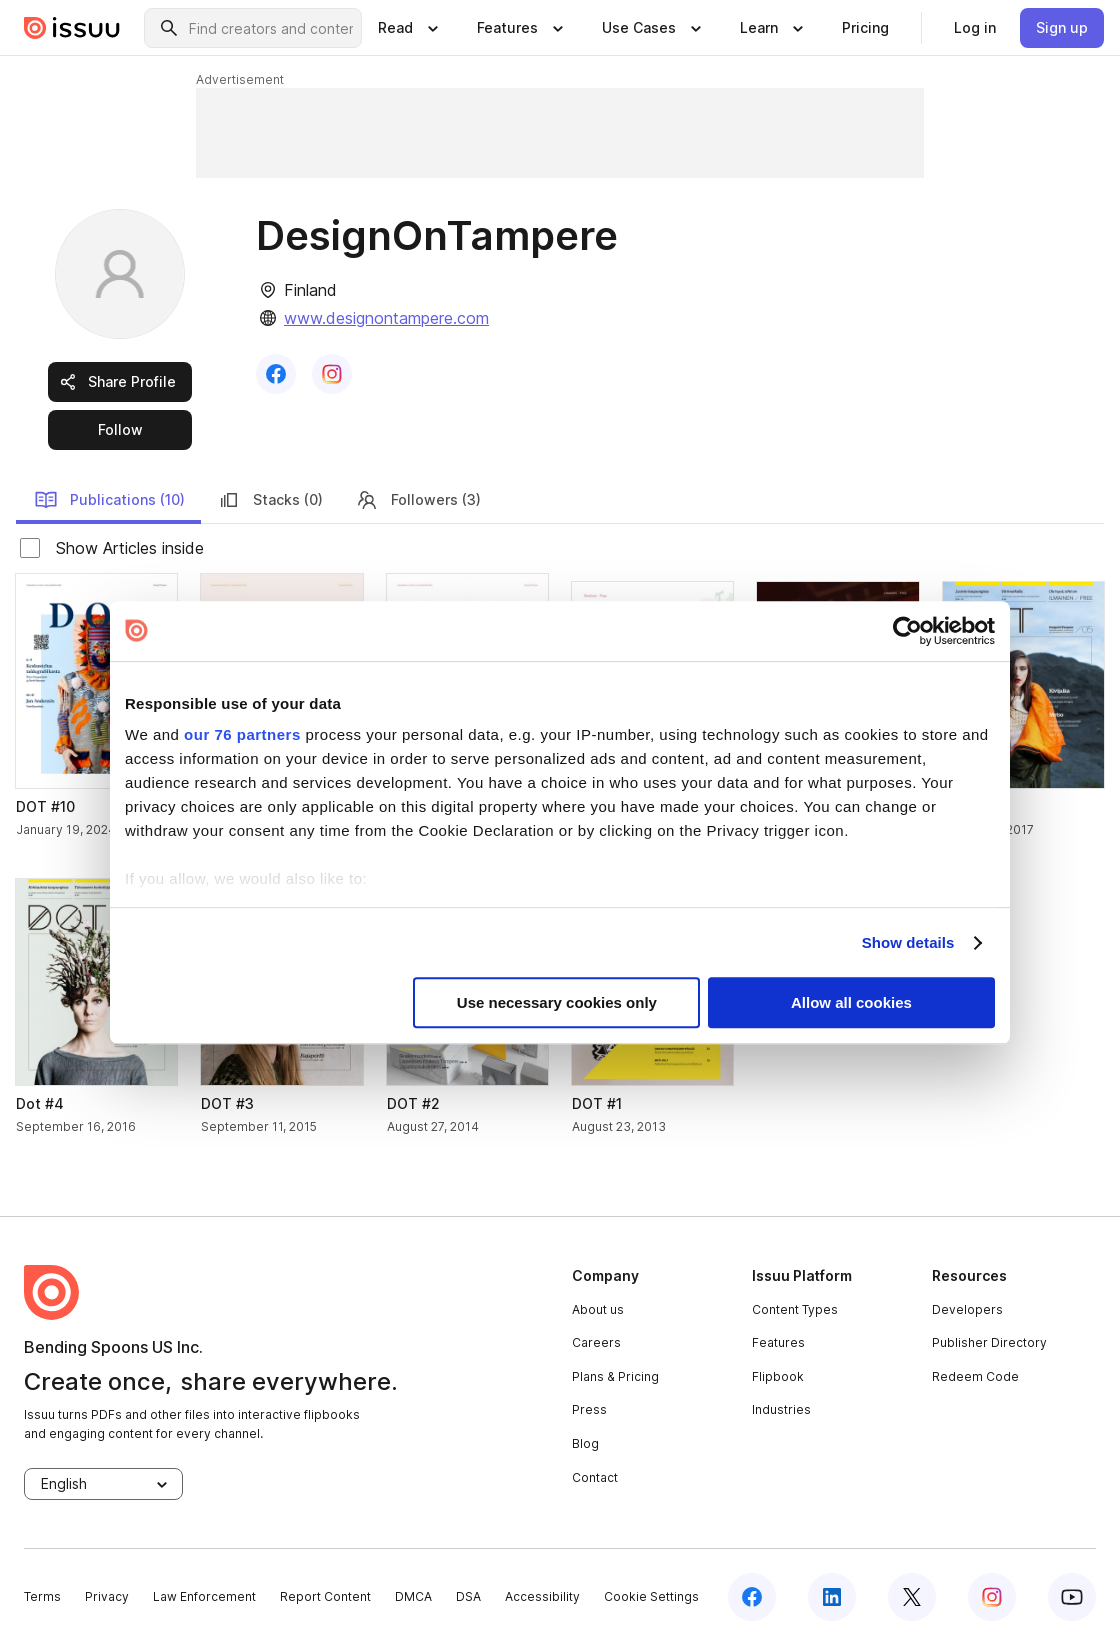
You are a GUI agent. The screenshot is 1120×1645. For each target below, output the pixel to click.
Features (778, 1342)
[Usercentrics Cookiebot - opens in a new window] (907, 631)
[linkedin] (832, 1597)
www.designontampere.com (386, 318)
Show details (908, 942)
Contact (595, 1477)
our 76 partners (242, 734)
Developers (967, 1309)
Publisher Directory (989, 1342)
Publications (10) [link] (109, 500)
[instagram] (992, 1597)
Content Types (795, 1309)
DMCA (413, 1596)
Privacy (107, 1596)
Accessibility (542, 1596)
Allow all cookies (851, 1002)
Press (589, 1409)
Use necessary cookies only (557, 1002)
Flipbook (778, 1376)
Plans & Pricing (615, 1376)
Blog (585, 1443)
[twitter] (912, 1597)
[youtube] (1072, 1597)
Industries (781, 1409)
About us (598, 1309)
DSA (468, 1596)
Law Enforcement (204, 1596)
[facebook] (752, 1597)
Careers (596, 1342)
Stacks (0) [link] (270, 500)
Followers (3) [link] (418, 500)
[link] (865, 28)
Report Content (325, 1596)
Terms (42, 1596)
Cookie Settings (651, 1596)
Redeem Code (975, 1376)
